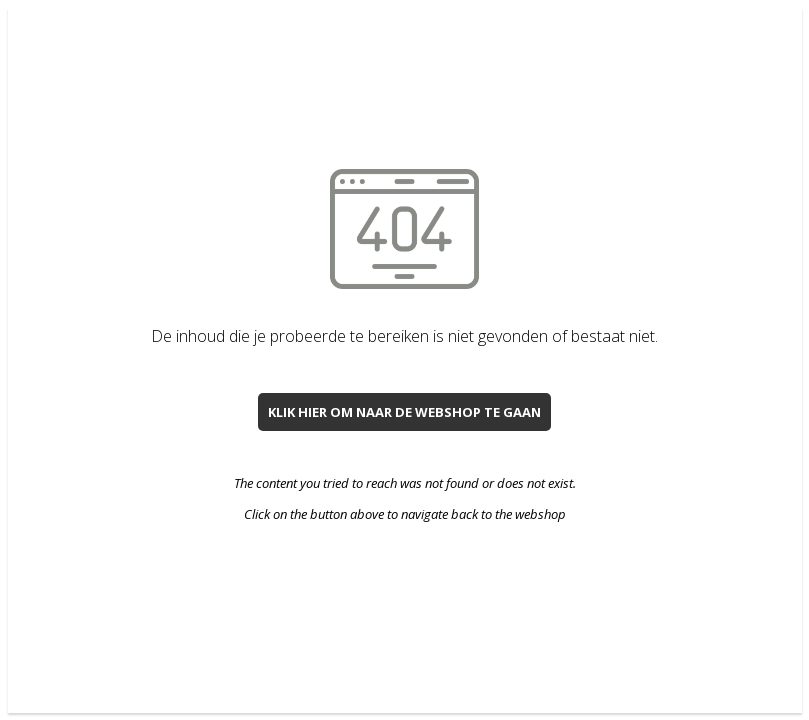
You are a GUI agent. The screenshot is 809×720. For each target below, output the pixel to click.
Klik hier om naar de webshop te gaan (404, 412)
